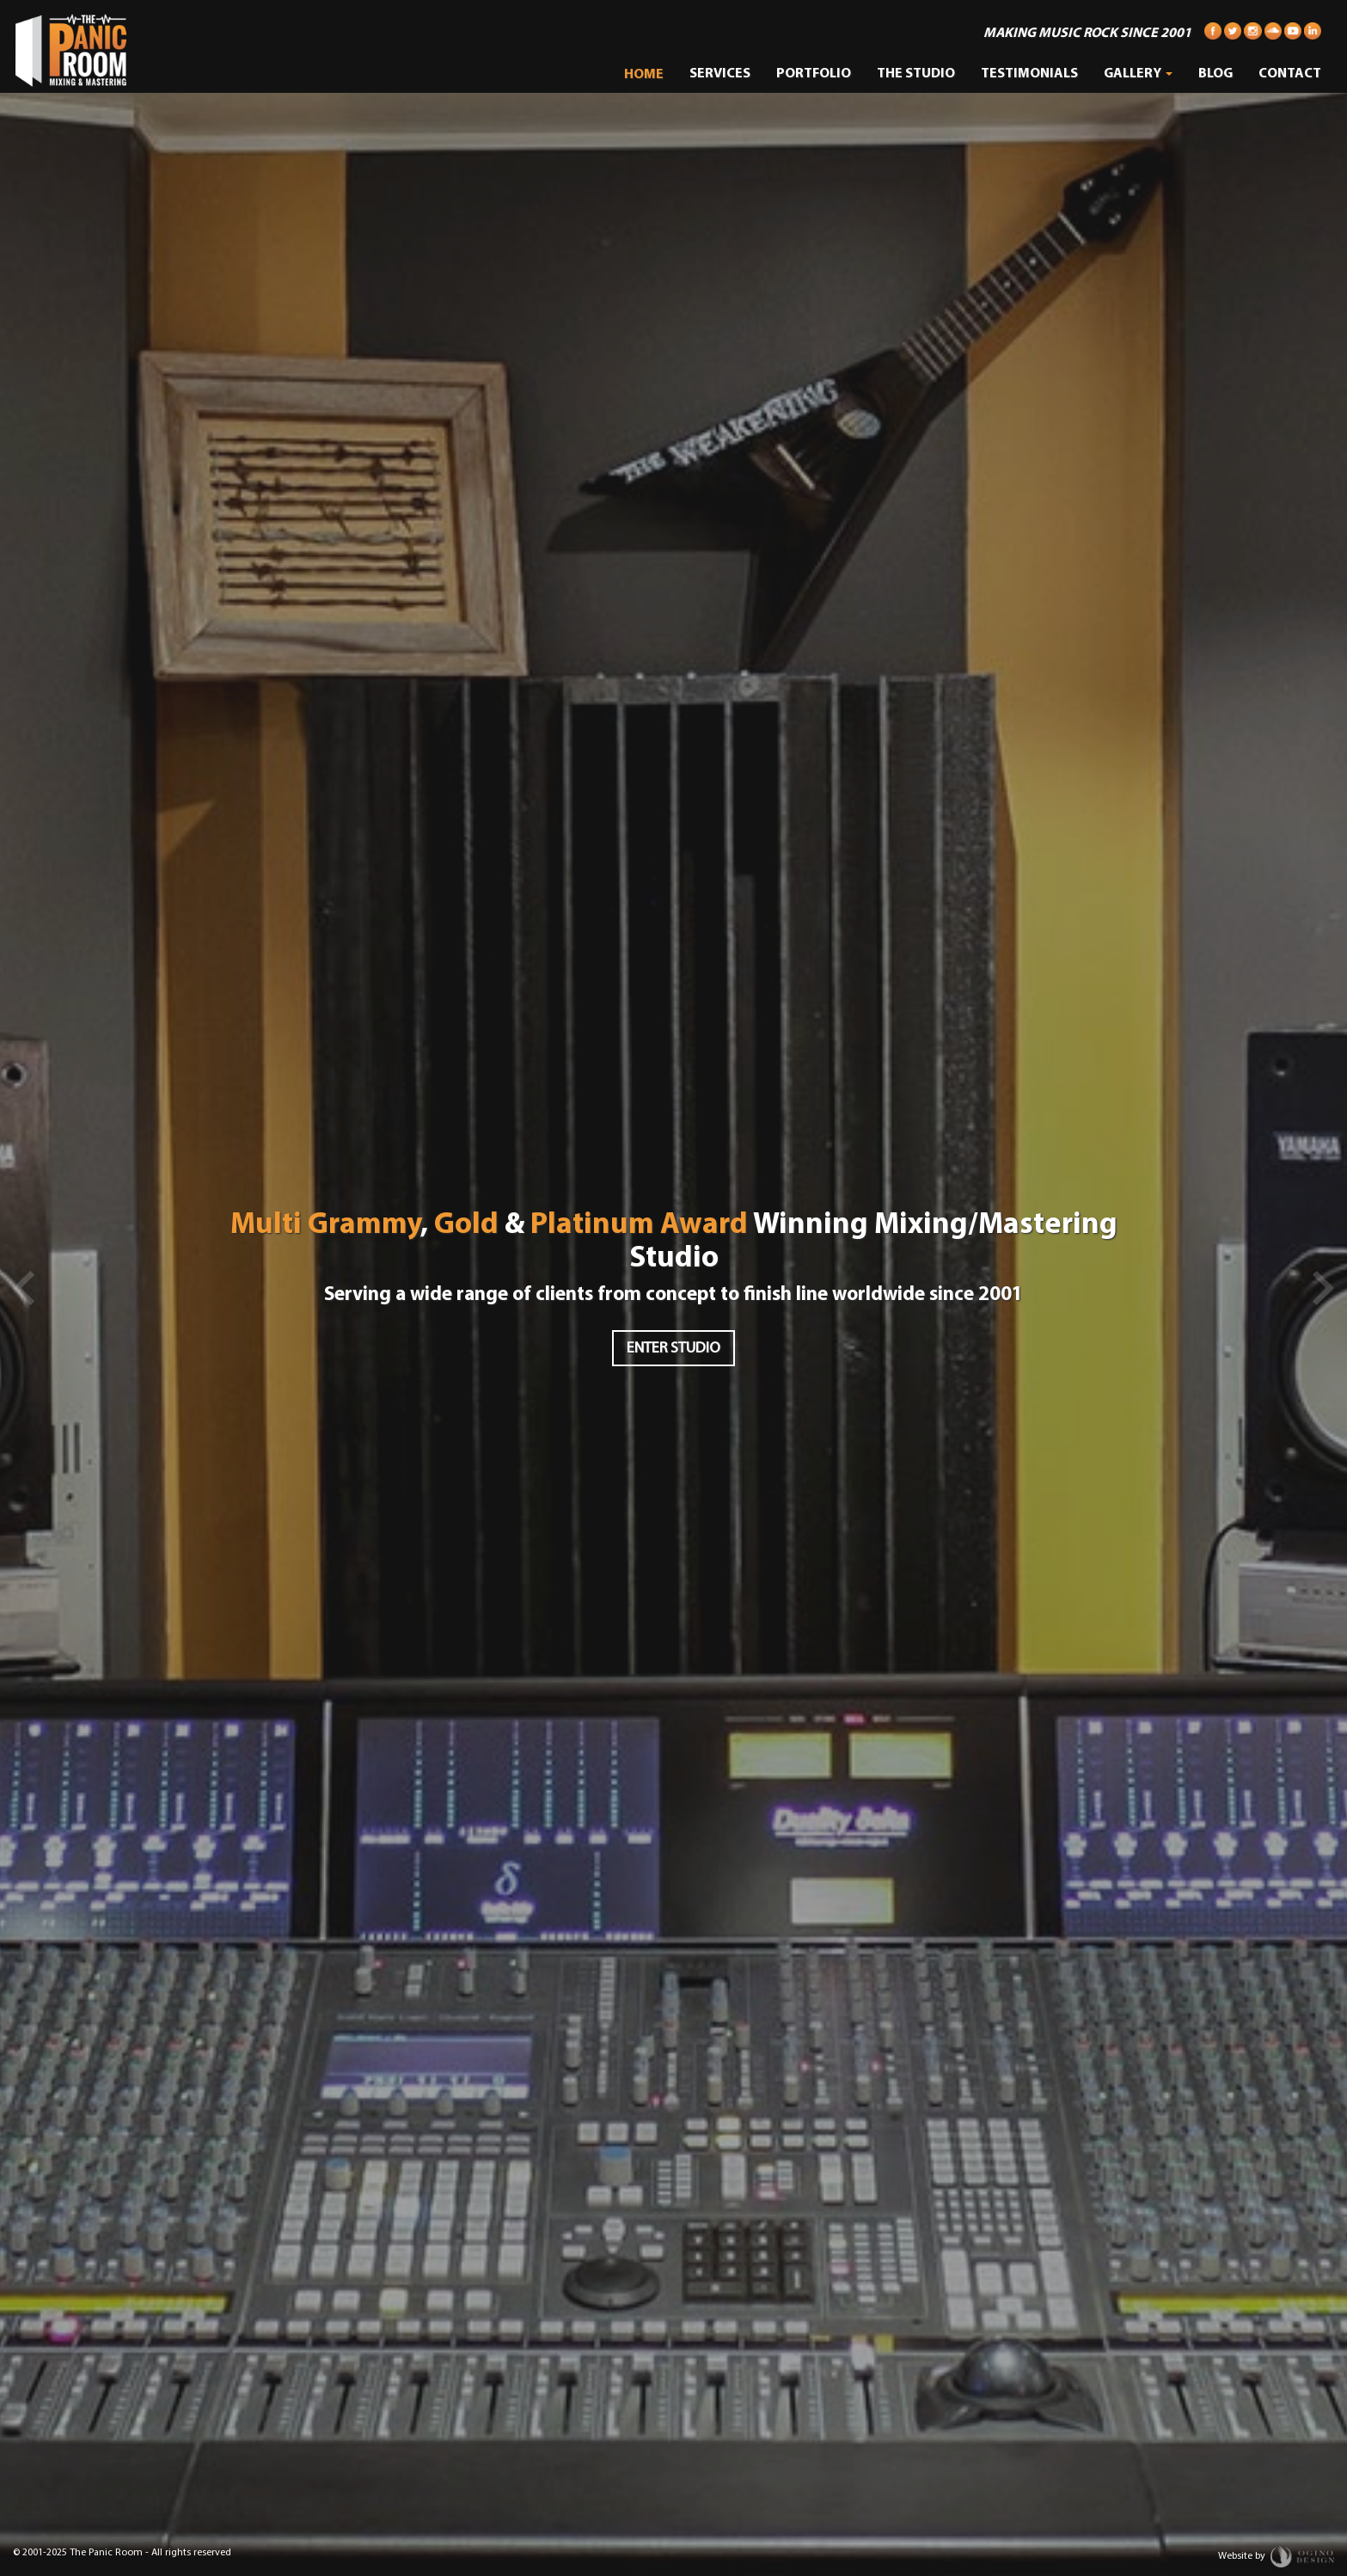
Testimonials (1029, 74)
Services (719, 74)
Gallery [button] (1138, 74)
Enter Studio (673, 1348)
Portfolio (813, 74)
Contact (1289, 74)
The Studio (916, 74)
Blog (1215, 74)
